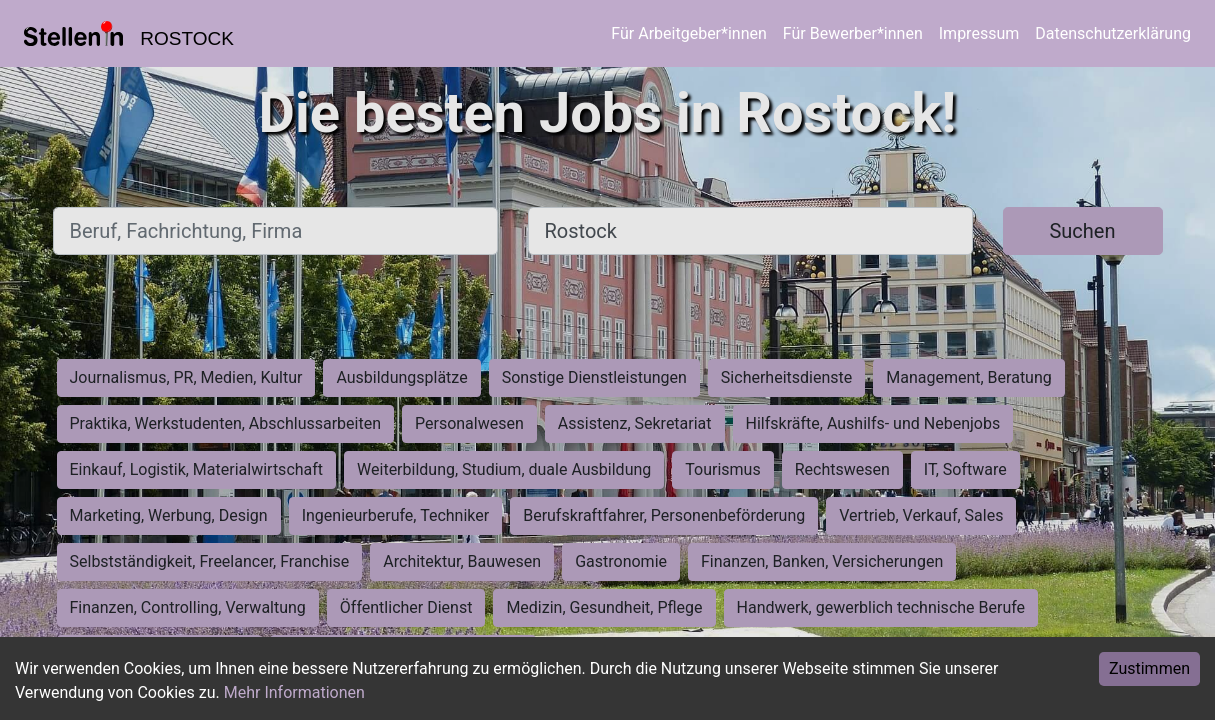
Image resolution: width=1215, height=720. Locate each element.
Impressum (979, 33)
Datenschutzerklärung (1113, 33)
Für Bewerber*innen (853, 33)
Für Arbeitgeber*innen (688, 33)
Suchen (1082, 231)
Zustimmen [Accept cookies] (1149, 668)
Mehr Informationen (294, 692)
